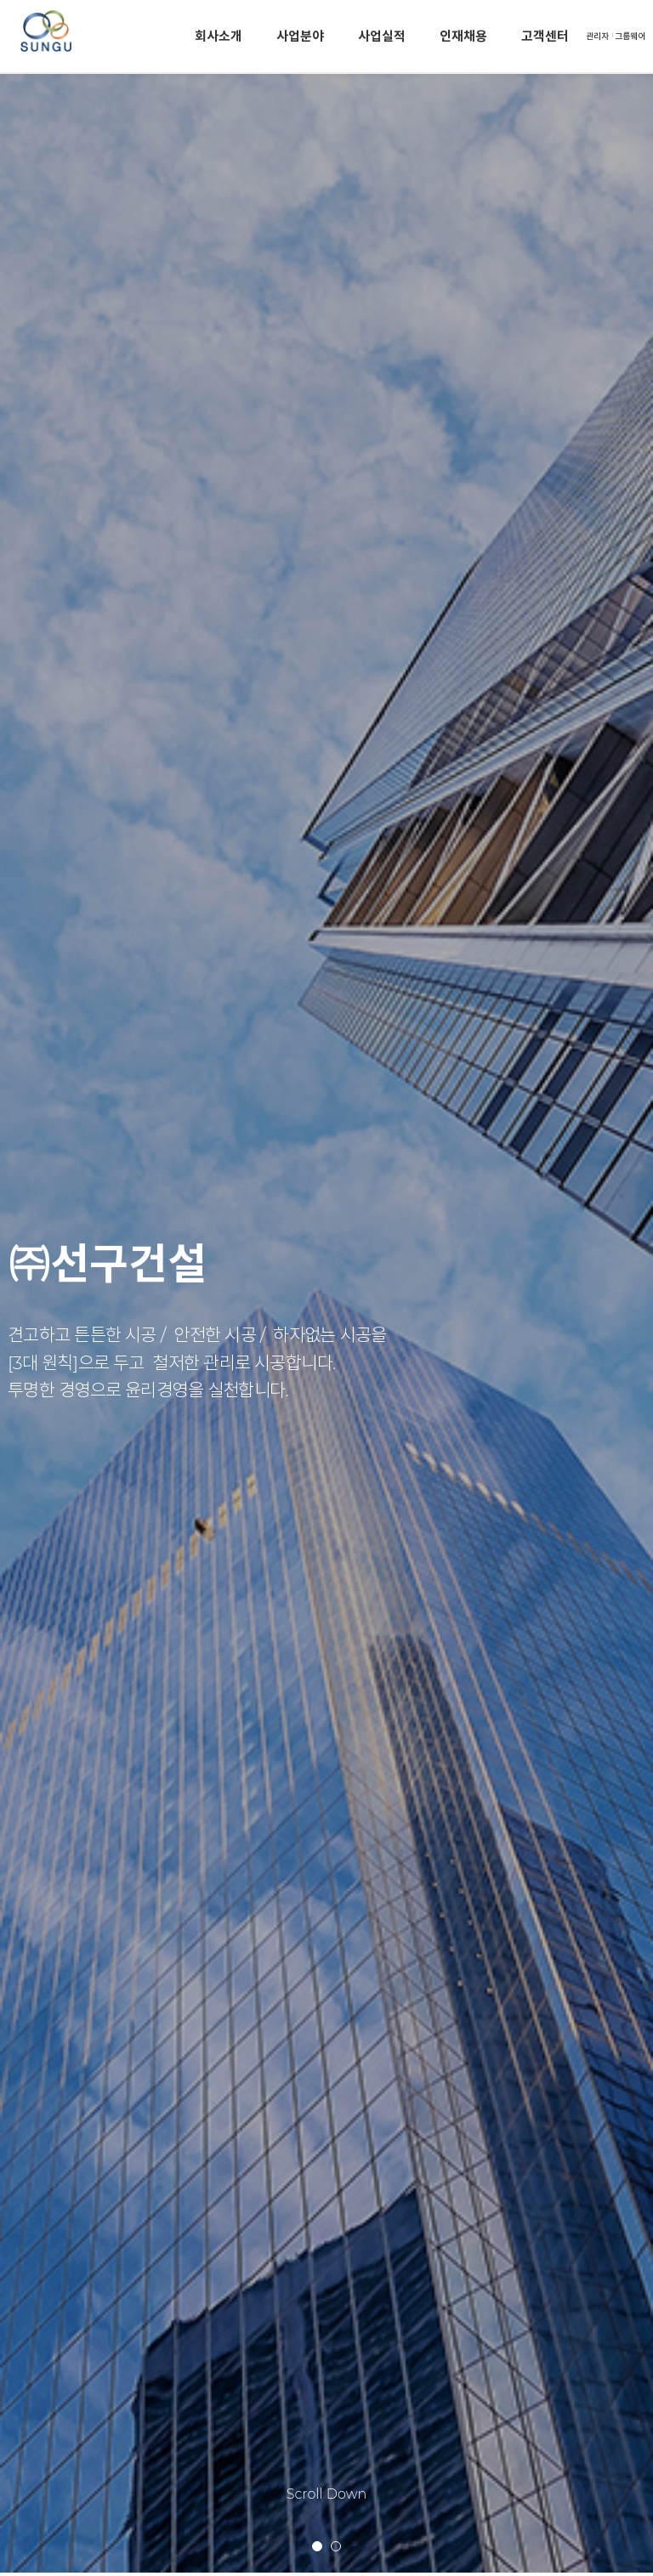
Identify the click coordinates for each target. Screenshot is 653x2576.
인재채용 (463, 36)
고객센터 (545, 36)
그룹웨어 (630, 36)
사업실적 (382, 36)
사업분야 (300, 36)
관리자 (597, 36)
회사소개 (218, 36)
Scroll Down (327, 2494)
